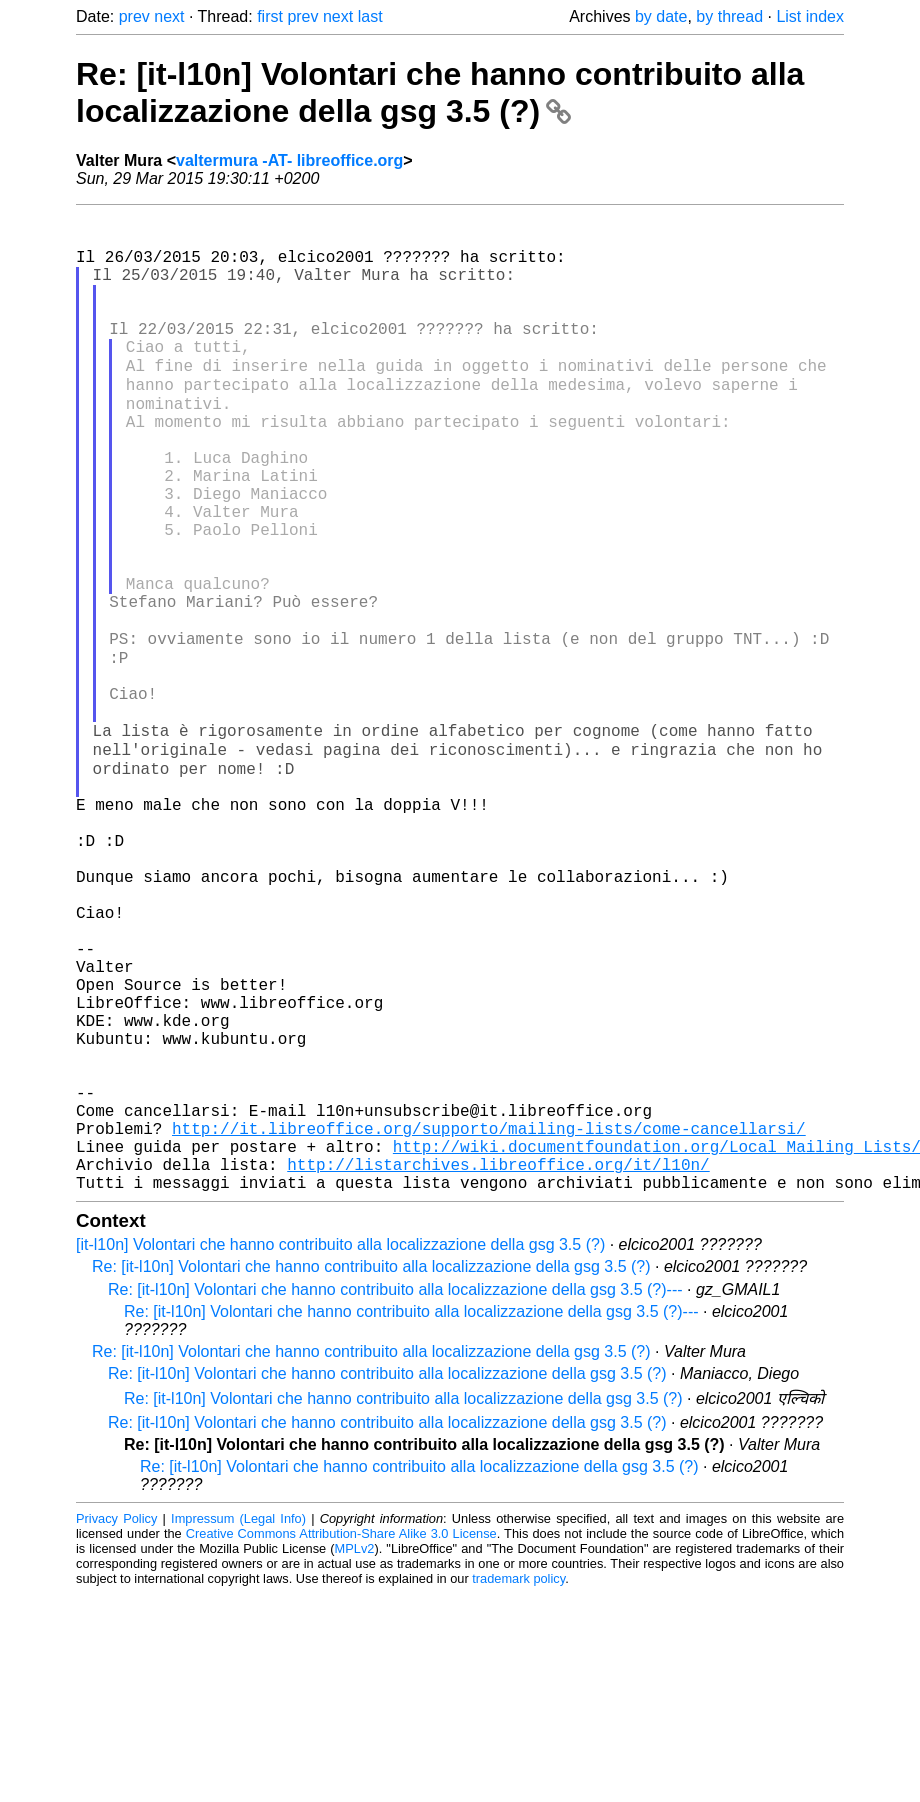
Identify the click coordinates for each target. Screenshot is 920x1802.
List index (810, 16)
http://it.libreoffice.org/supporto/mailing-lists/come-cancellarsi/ (489, 1324)
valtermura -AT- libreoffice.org (289, 160)
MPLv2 (355, 1756)
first (270, 16)
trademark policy (518, 1786)
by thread (729, 16)
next (169, 16)
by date (661, 16)
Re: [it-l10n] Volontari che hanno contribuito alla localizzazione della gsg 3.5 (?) (440, 92)
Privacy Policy (116, 1726)
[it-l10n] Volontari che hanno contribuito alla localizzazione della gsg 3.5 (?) (340, 1452)
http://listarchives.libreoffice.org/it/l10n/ (498, 1368)
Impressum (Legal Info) (238, 1726)
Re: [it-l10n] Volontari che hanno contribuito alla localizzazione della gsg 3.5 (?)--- (395, 1497)
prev (134, 16)
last (370, 16)
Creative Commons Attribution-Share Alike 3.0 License (341, 1741)
